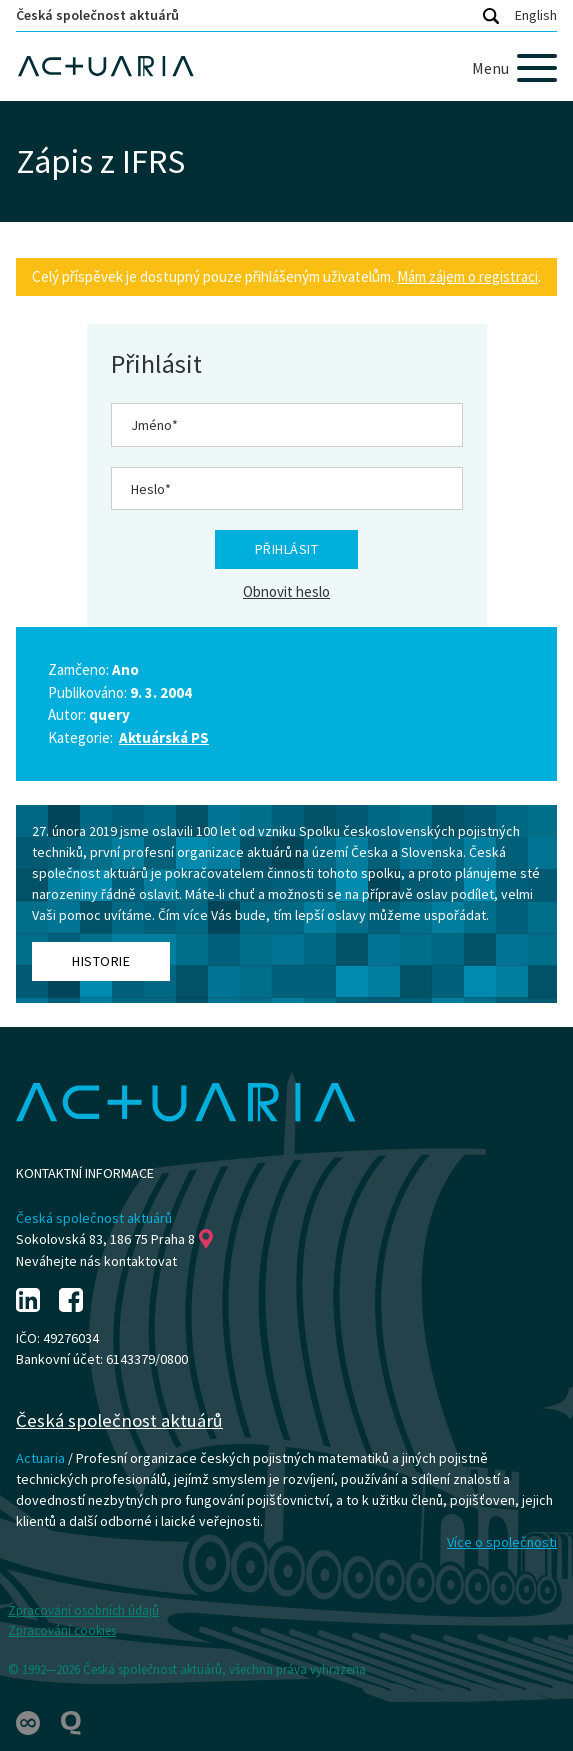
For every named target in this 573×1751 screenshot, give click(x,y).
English (536, 15)
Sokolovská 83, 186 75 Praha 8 (114, 1239)
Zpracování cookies (62, 1630)
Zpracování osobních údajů (83, 1610)
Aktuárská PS (164, 737)
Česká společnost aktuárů (97, 15)
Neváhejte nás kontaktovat (96, 1261)
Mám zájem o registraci (467, 276)
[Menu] (514, 68)
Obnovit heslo (286, 591)
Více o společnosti (502, 1542)
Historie (101, 961)
